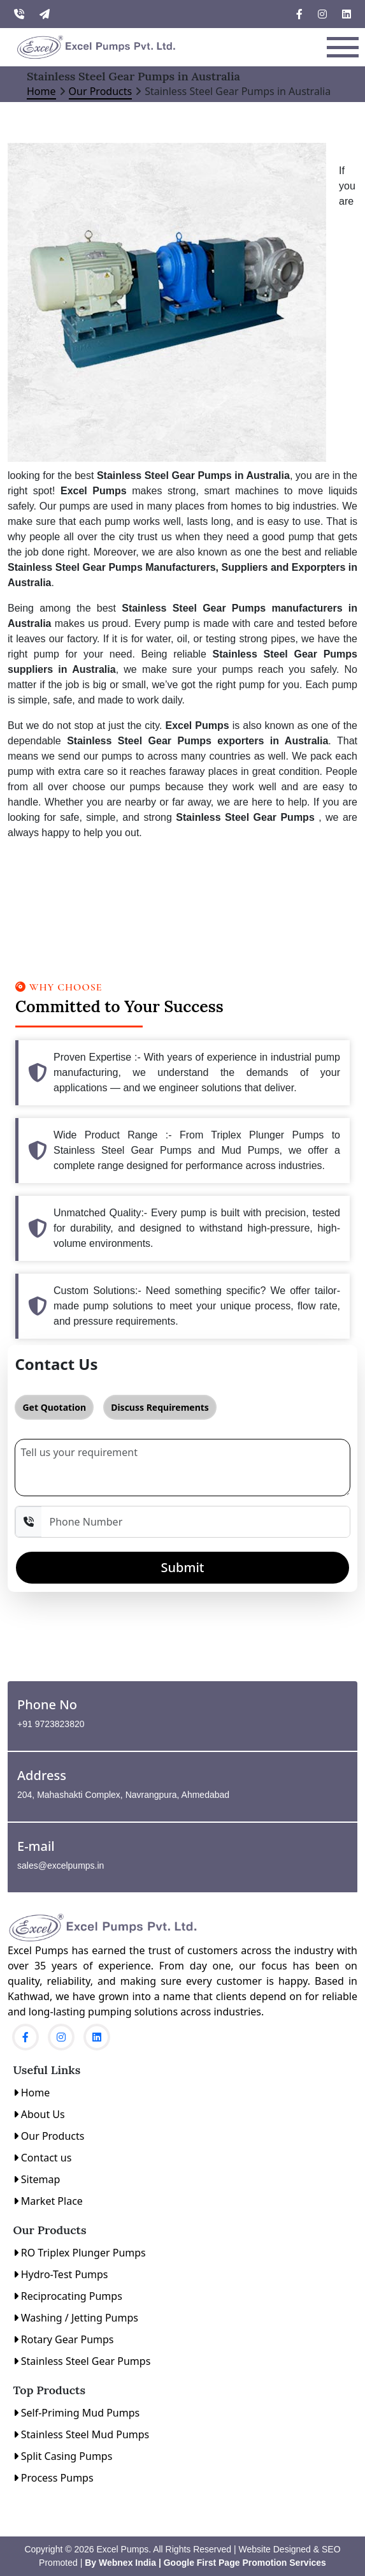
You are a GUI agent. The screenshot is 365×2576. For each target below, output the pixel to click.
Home (41, 91)
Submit (182, 1567)
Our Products (100, 91)
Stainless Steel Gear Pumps (82, 2361)
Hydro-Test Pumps (60, 2274)
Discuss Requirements (160, 1407)
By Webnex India (119, 2563)
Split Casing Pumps (63, 2456)
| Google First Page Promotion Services (242, 2563)
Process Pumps (53, 2478)
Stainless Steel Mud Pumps (81, 2434)
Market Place (48, 2201)
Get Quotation (54, 1407)
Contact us (42, 2158)
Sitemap (37, 2179)
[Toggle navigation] (343, 47)
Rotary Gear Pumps (63, 2339)
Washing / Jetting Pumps (75, 2318)
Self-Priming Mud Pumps (76, 2413)
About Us (39, 2114)
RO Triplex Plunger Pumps (79, 2253)
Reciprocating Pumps (67, 2296)
